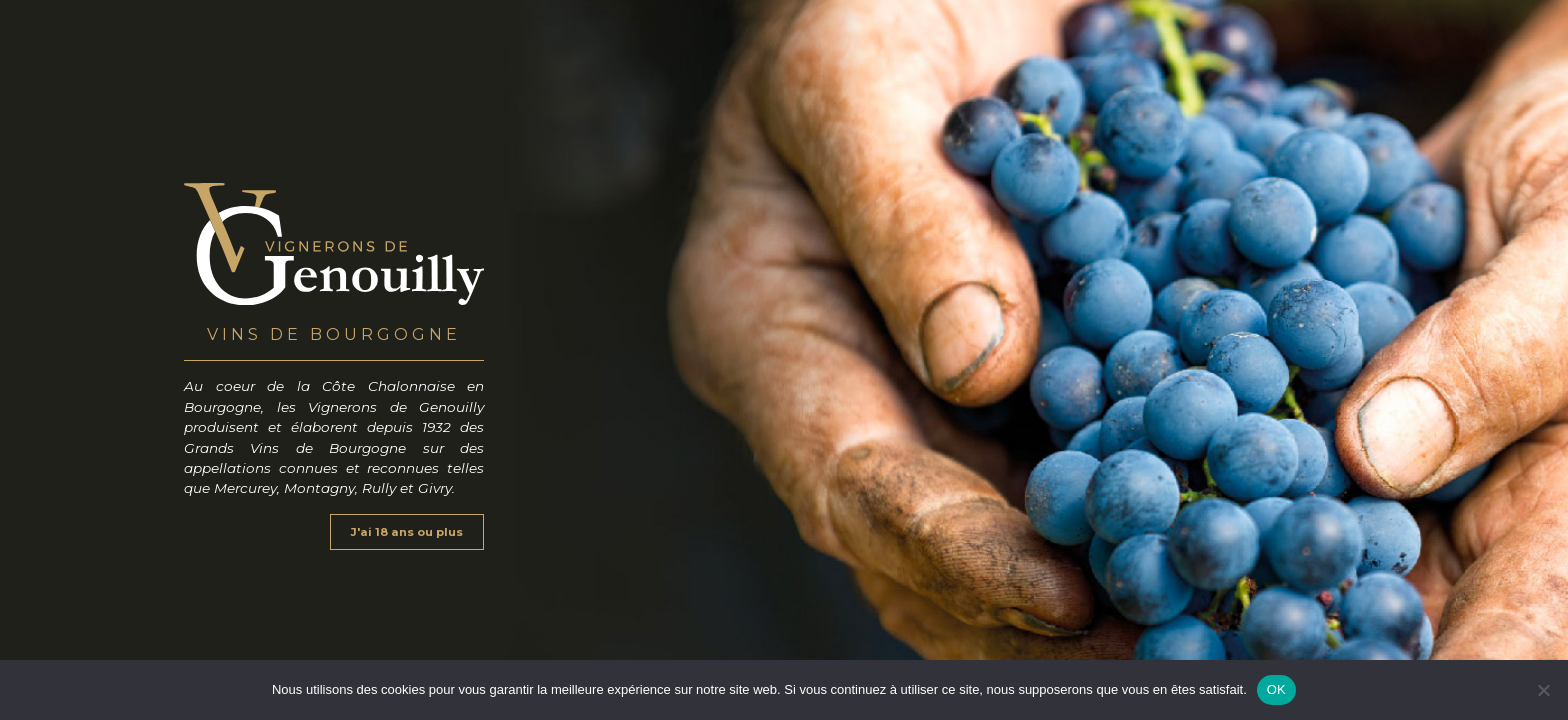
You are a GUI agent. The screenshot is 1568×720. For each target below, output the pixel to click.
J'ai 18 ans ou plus (407, 532)
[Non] (1543, 690)
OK (1276, 689)
